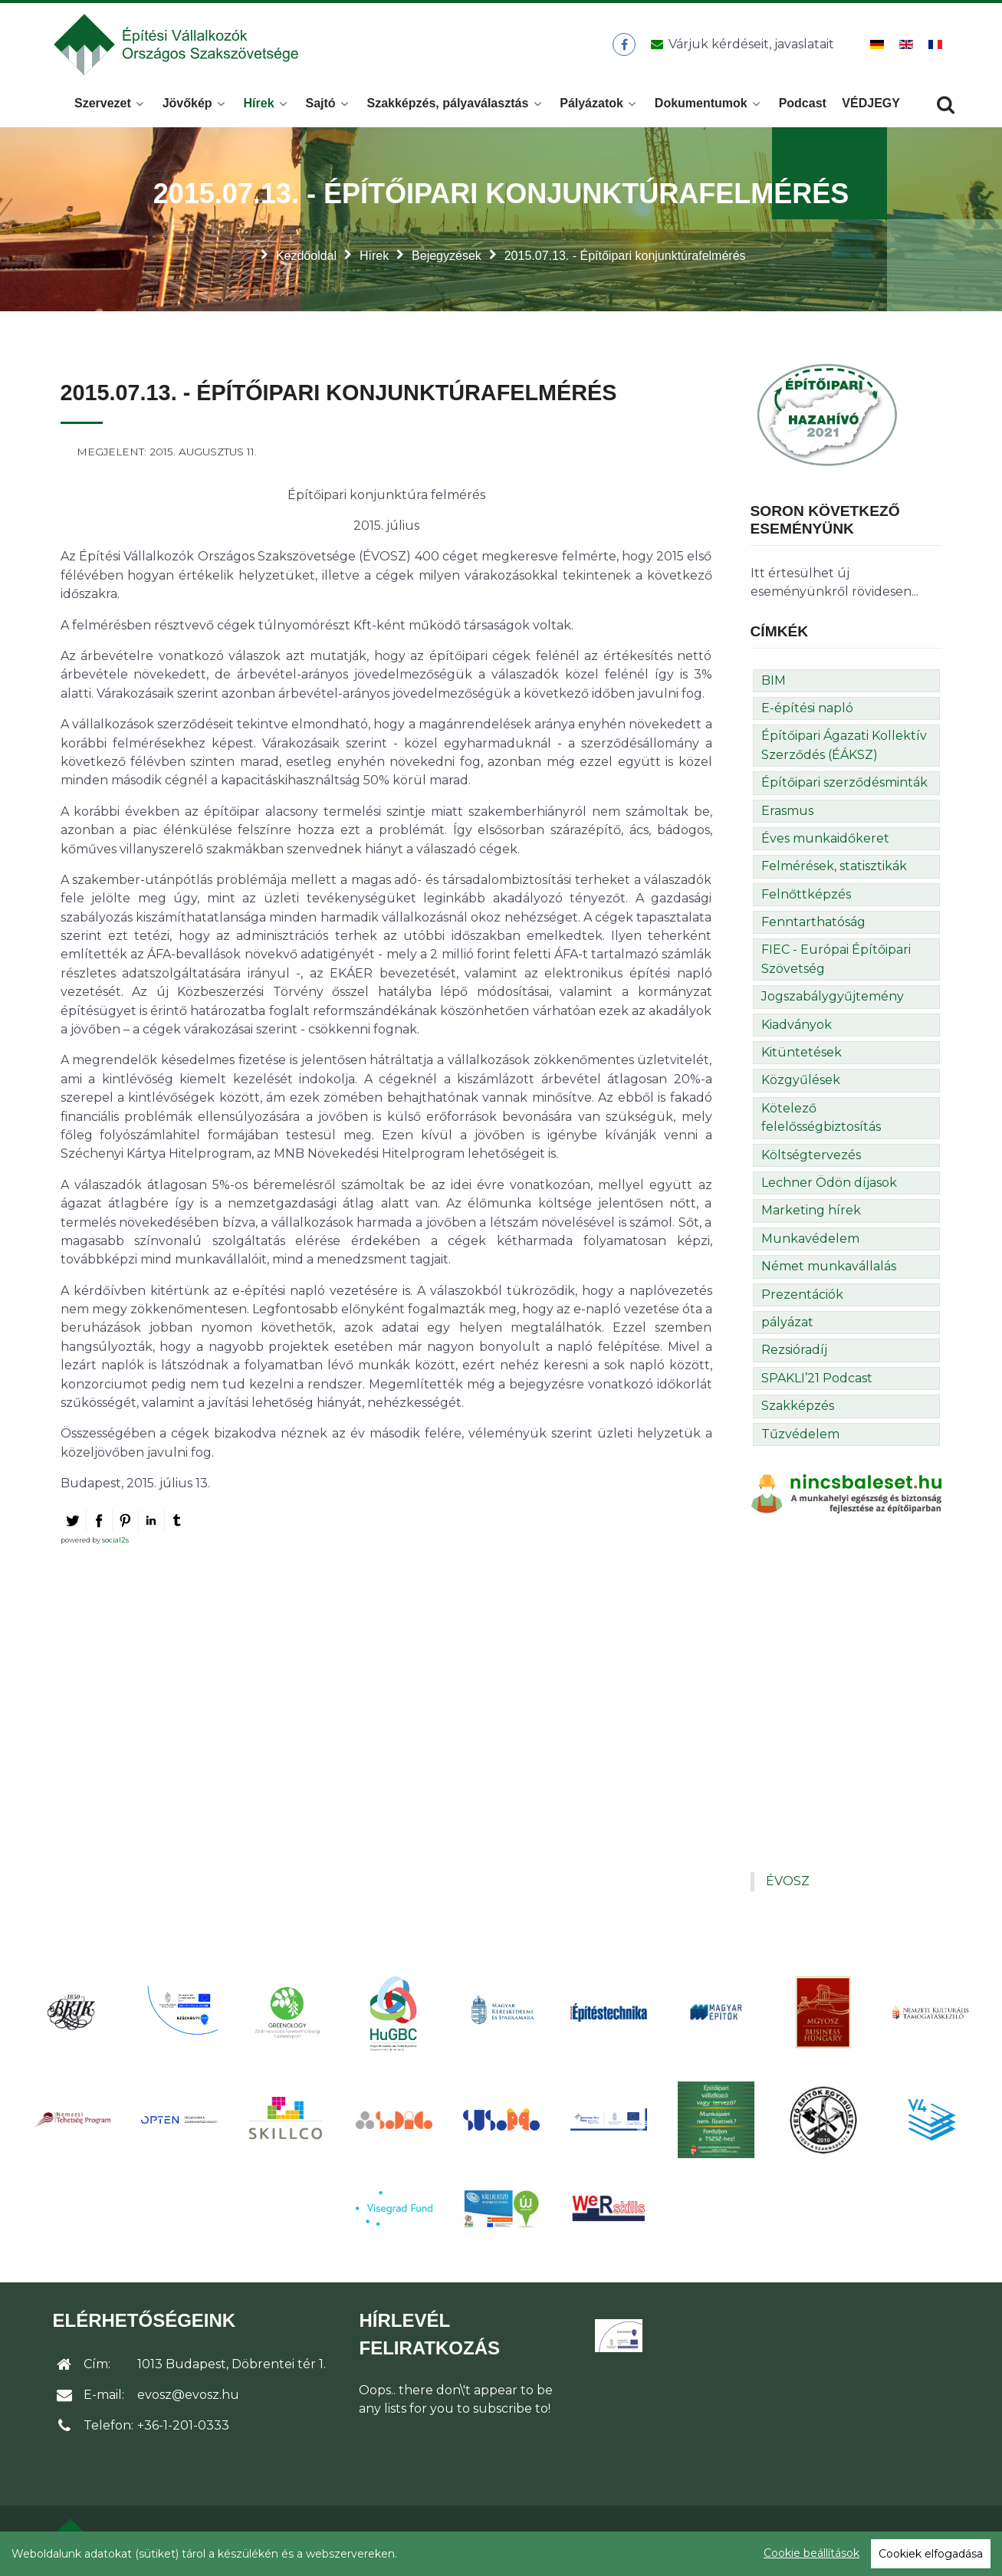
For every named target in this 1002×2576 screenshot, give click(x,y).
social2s (115, 1541)
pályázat (787, 1323)
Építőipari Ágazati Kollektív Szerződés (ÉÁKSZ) (844, 746)
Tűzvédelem (800, 1435)
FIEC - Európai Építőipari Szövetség (836, 960)
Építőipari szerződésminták (844, 784)
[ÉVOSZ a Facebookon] (624, 45)
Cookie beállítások (811, 2553)
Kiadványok (796, 1026)
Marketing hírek (811, 1211)
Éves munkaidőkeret (825, 840)
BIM (773, 681)
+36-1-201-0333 (183, 2427)
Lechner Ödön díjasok (829, 1184)
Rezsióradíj (794, 1351)
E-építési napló (807, 709)
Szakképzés (797, 1407)
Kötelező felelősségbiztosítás (821, 1118)
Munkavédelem (810, 1240)
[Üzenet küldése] (740, 45)
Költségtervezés (811, 1156)
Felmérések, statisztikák (834, 867)
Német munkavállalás (828, 1267)
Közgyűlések (800, 1081)
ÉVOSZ (788, 1882)
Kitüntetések (801, 1053)
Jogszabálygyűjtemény (832, 998)
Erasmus (787, 811)
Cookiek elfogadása (931, 2554)
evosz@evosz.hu (188, 2396)
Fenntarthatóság (813, 923)
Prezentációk (802, 1295)
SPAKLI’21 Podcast (816, 1379)
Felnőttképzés (806, 896)
